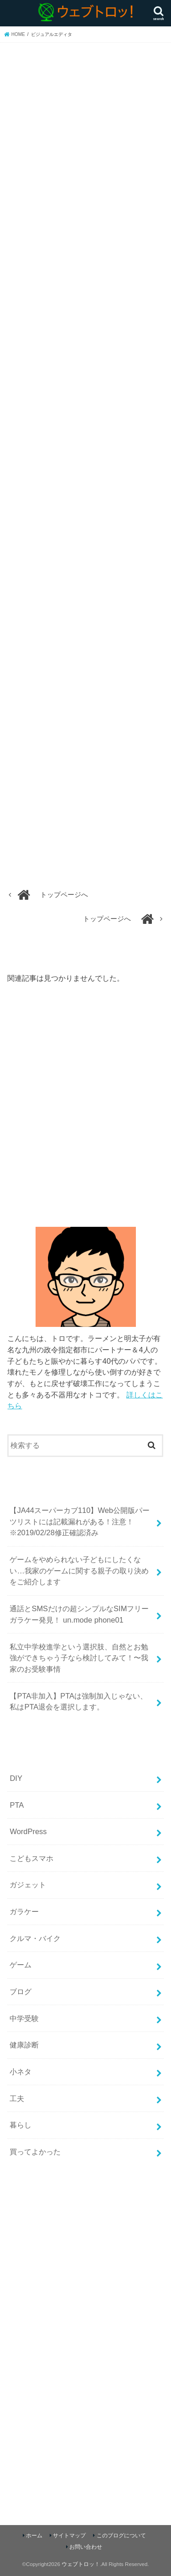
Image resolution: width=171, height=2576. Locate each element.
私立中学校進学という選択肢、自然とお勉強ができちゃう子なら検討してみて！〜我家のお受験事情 (79, 1658)
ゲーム (20, 1965)
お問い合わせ (85, 2547)
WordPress (28, 1831)
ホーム (34, 2535)
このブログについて (121, 2535)
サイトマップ (69, 2535)
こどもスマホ (31, 1858)
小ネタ (20, 2071)
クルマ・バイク (35, 1938)
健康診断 (24, 2045)
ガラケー (24, 1911)
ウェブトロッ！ (81, 2564)
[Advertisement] (84, 1109)
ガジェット (28, 1884)
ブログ (20, 1991)
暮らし (20, 2125)
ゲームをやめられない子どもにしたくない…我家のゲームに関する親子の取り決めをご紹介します (79, 1570)
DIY (16, 1778)
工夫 (17, 2098)
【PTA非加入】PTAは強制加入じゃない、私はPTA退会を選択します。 (78, 1701)
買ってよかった (35, 2152)
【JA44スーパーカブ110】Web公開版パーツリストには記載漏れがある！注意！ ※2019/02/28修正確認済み (80, 1521)
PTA (17, 1805)
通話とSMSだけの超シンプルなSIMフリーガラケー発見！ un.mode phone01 (79, 1614)
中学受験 (24, 2018)
